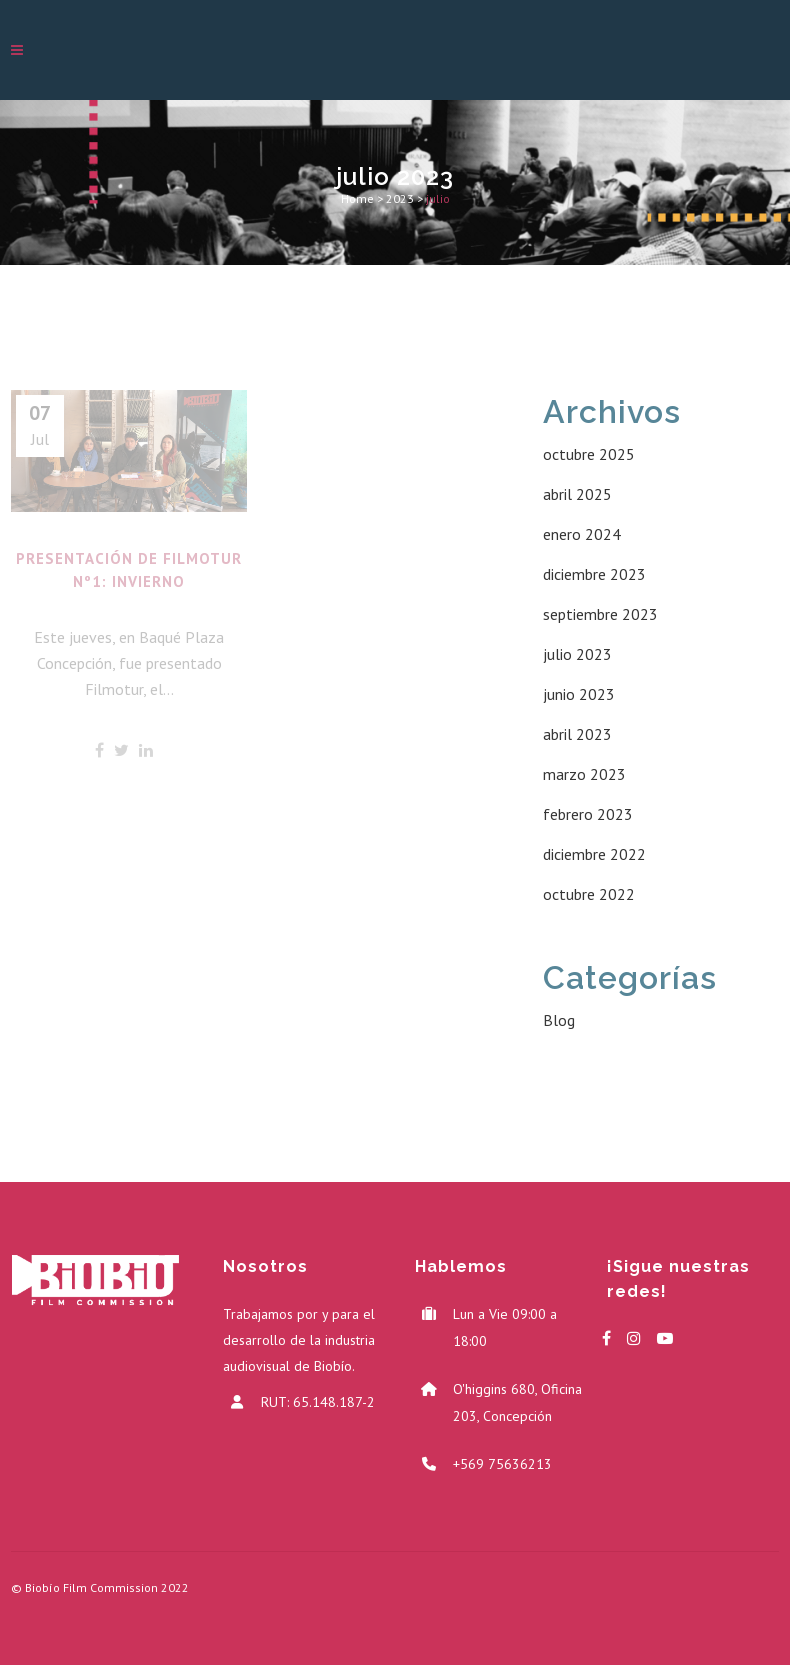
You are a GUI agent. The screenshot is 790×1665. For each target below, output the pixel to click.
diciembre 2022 (594, 854)
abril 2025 (577, 494)
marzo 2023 (584, 774)
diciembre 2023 (594, 574)
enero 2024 (582, 534)
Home (357, 198)
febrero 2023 (588, 814)
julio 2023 (577, 654)
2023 (400, 198)
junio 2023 (579, 694)
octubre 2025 (589, 454)
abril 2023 (577, 734)
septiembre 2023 (600, 614)
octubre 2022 (589, 894)
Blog (559, 1020)
